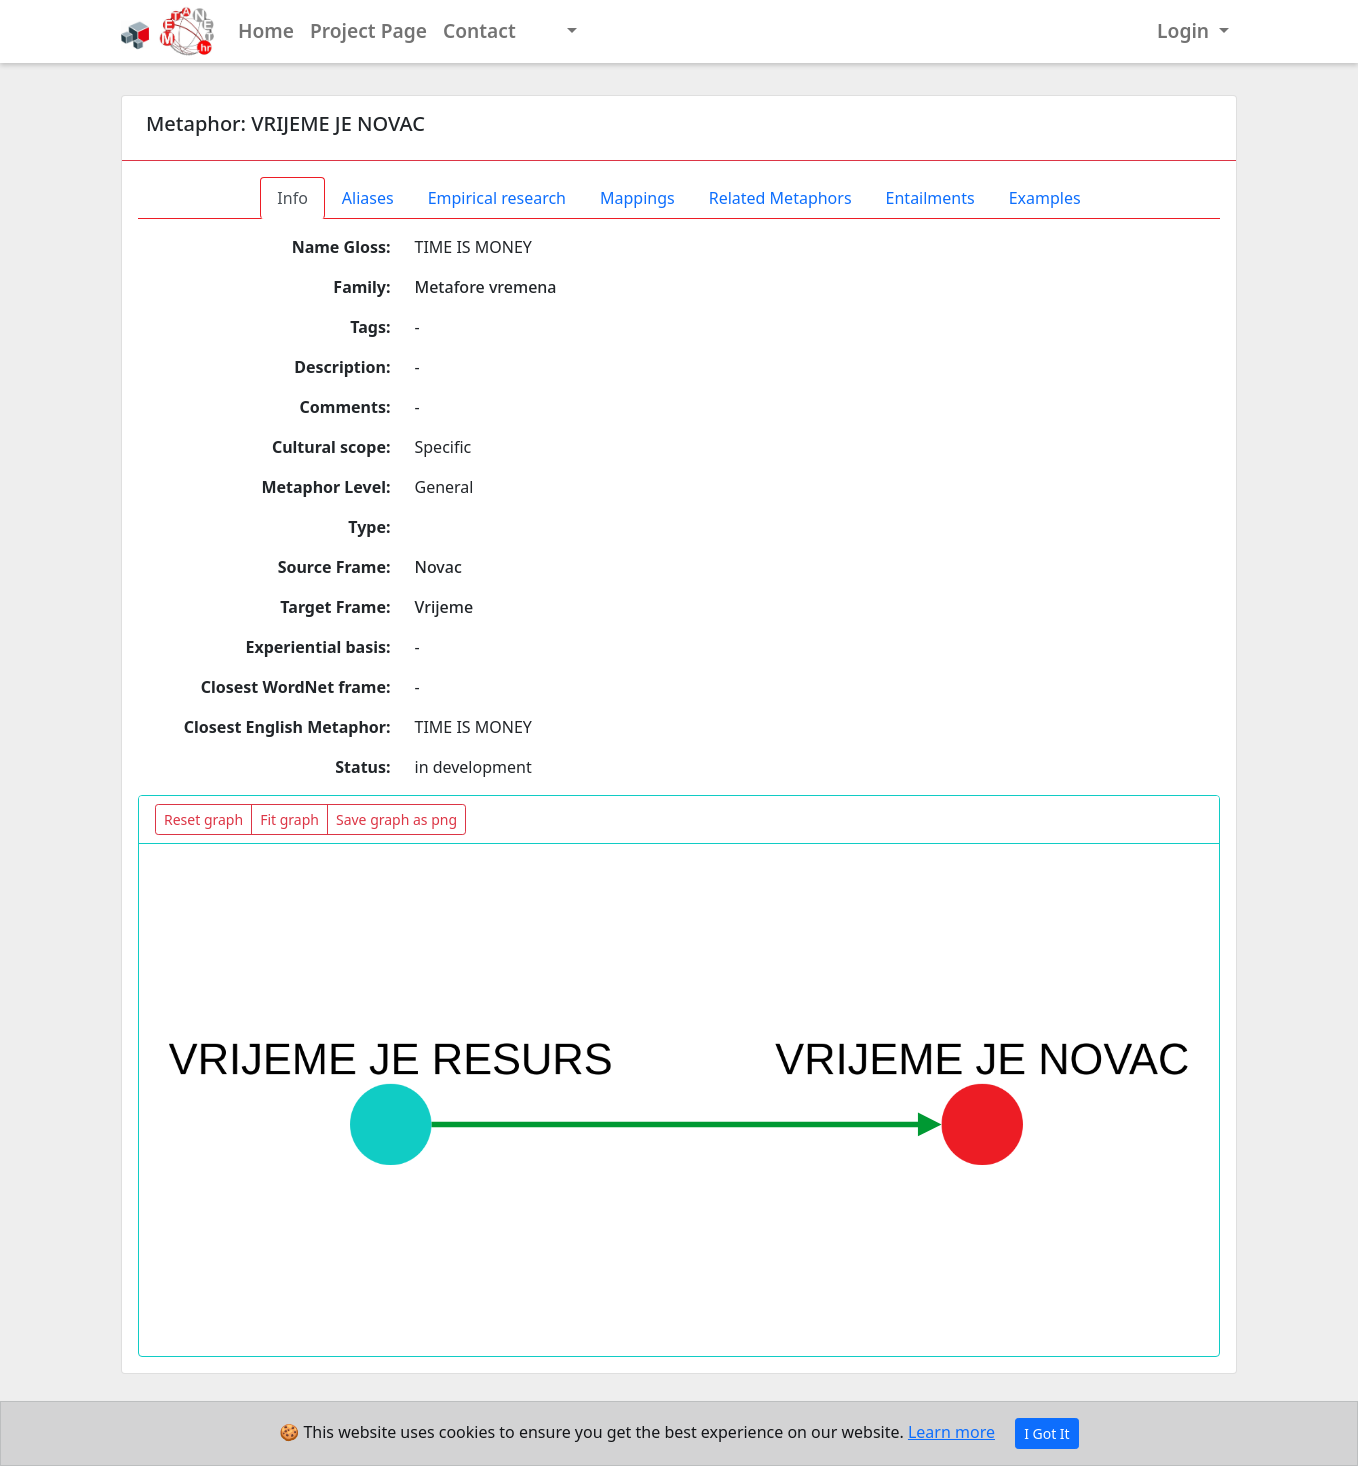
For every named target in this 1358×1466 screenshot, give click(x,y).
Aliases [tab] (368, 198)
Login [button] (1185, 30)
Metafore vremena (486, 287)
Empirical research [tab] (497, 198)
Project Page (368, 30)
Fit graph (289, 819)
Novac (438, 567)
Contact (479, 30)
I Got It (1047, 1433)
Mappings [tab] (637, 198)
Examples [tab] (1045, 198)
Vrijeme (444, 607)
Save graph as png (396, 819)
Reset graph (203, 819)
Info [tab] (292, 198)
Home (266, 30)
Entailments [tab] (930, 198)
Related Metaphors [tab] (780, 198)
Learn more (951, 1432)
